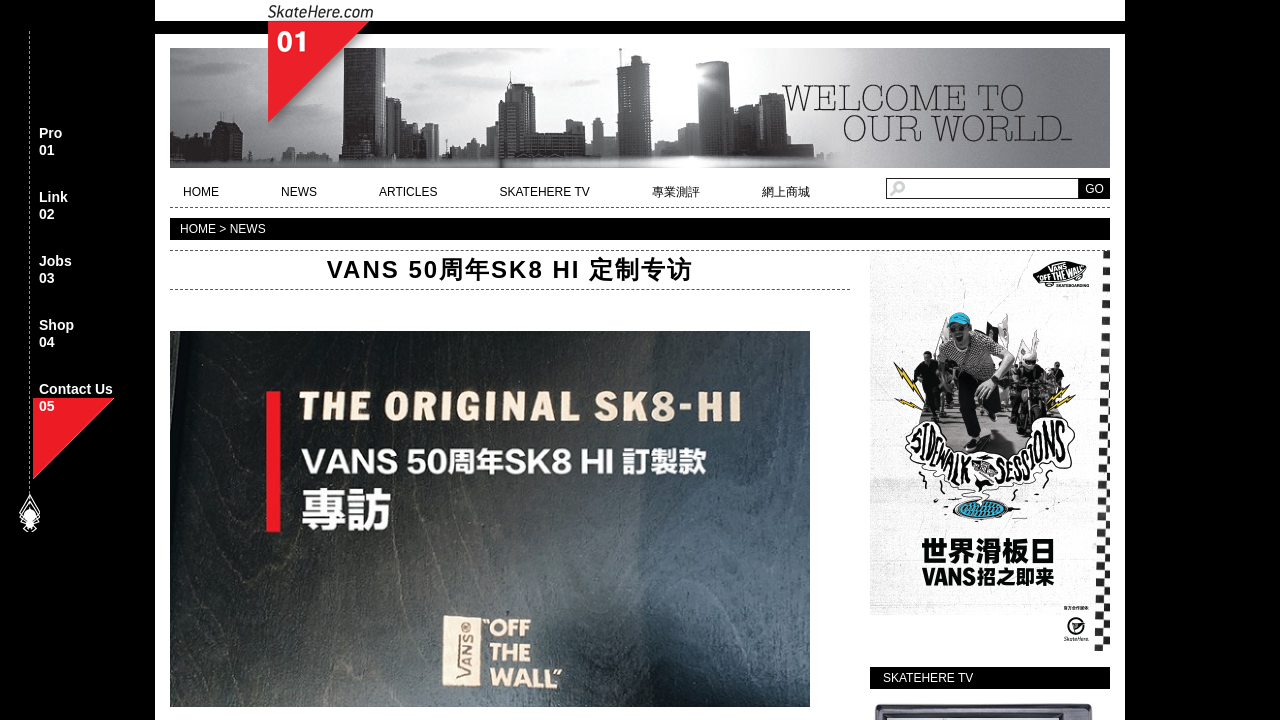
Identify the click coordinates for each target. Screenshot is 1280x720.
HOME (201, 192)
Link (53, 206)
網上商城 (786, 192)
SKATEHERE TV (544, 192)
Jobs (55, 270)
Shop (56, 334)
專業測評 (676, 192)
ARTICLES (408, 192)
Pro (50, 142)
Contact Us (76, 398)
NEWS (299, 192)
